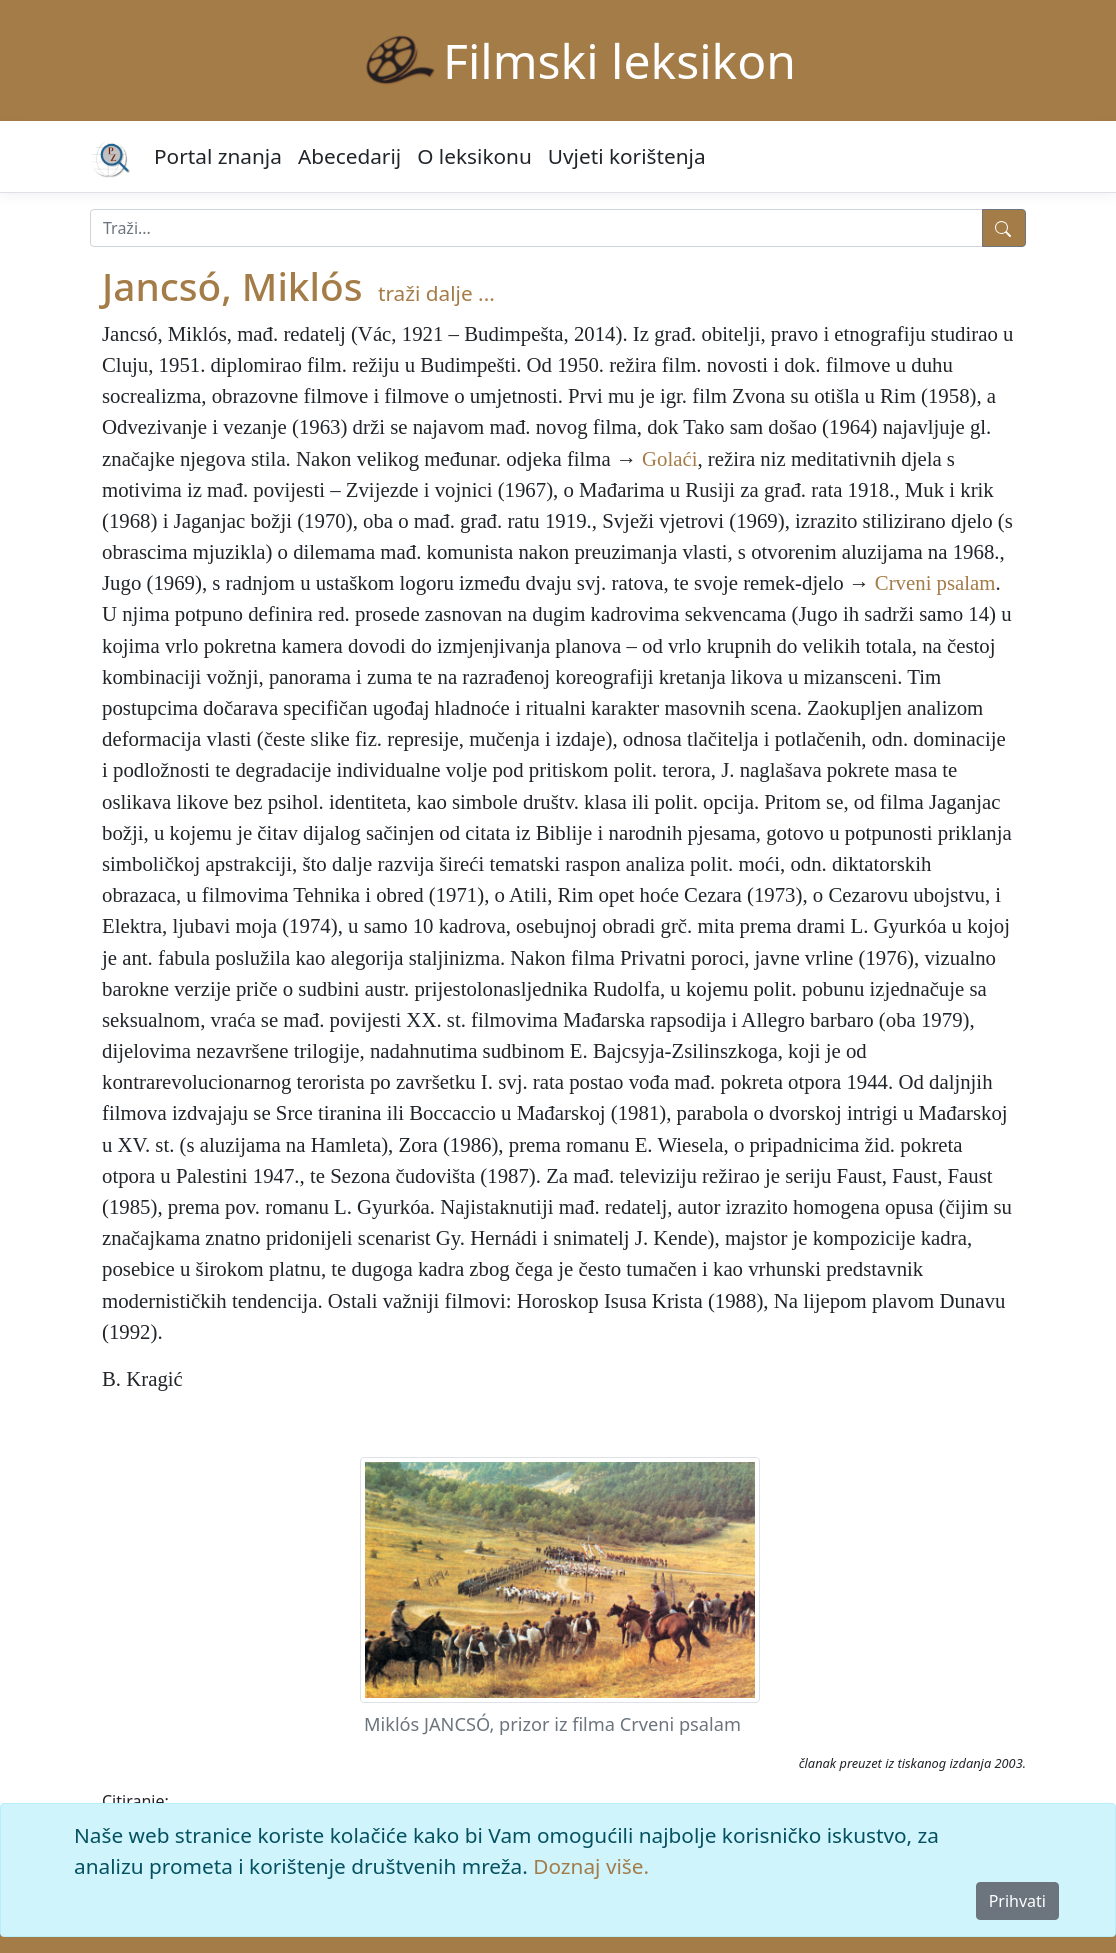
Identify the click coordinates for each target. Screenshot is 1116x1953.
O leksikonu (474, 156)
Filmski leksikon (619, 60)
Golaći (669, 458)
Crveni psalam (935, 582)
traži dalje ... (436, 293)
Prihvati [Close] (1017, 1901)
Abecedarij (349, 156)
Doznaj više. (591, 1866)
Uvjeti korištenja (627, 156)
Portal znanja (218, 156)
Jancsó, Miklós (232, 286)
